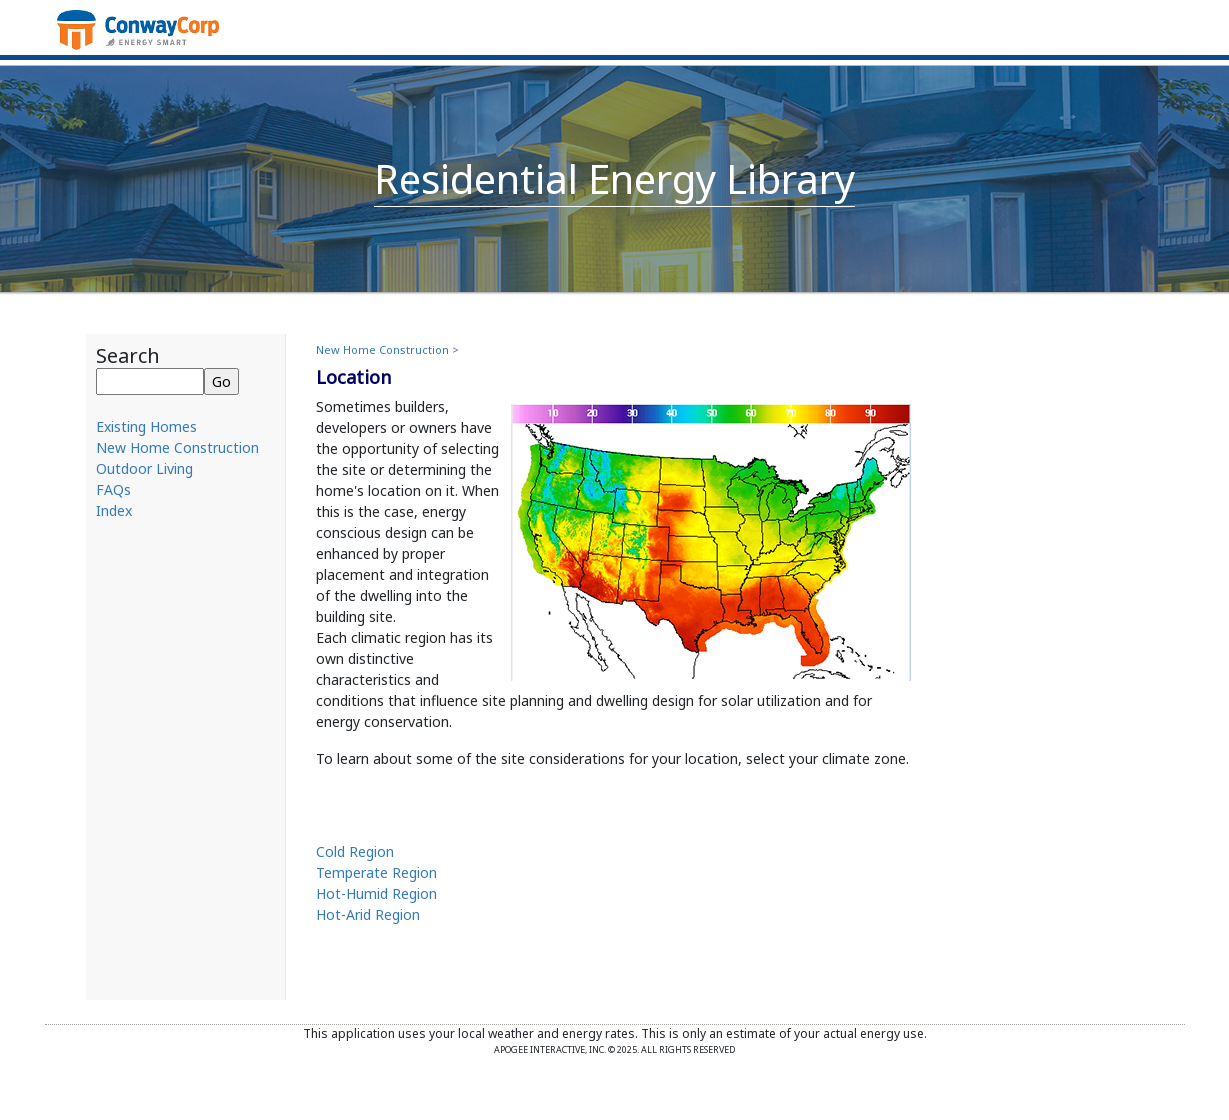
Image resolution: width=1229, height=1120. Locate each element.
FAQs (113, 489)
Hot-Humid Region (376, 893)
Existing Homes (146, 426)
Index (114, 510)
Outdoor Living (144, 468)
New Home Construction (177, 447)
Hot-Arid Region (368, 914)
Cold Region (355, 851)
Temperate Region (376, 872)
